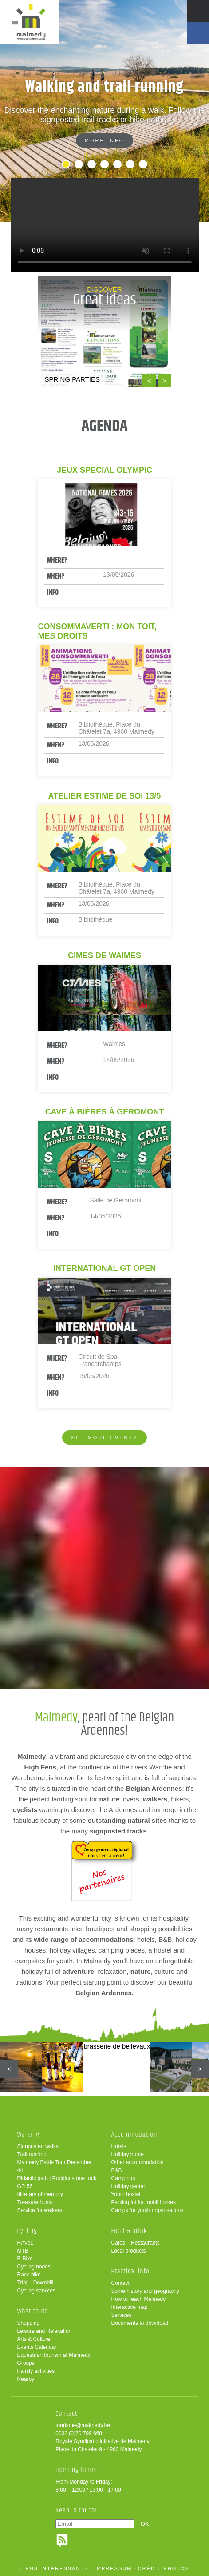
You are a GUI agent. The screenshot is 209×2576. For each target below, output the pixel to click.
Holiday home (127, 2154)
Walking (28, 2134)
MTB (22, 2251)
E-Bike (25, 2259)
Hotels (118, 2146)
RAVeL (25, 2243)
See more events (104, 1437)
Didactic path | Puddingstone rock (57, 2178)
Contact (120, 2283)
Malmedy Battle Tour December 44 (54, 2166)
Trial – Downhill (35, 2283)
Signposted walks (38, 2146)
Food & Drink (129, 2231)
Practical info (130, 2271)
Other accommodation (137, 2162)
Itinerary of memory (40, 2194)
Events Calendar (37, 2347)
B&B (116, 2170)
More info (104, 140)
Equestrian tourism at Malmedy (54, 2355)
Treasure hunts (35, 2202)
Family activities (36, 2371)
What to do (32, 2311)
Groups (26, 2363)
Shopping (28, 2323)
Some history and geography (145, 2291)
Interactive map (129, 2307)
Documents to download (139, 2323)
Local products (128, 2251)
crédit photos (163, 2568)
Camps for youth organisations (147, 2210)
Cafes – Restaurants (135, 2243)
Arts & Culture (34, 2339)
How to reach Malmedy (138, 2299)
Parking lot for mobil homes (143, 2202)
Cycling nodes (34, 2267)
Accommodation (134, 2134)
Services (121, 2315)
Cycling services (36, 2291)
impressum (113, 2568)
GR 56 (25, 2186)
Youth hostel (125, 2194)
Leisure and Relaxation (44, 2331)
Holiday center (128, 2186)
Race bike (29, 2275)
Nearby (26, 2379)
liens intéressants (54, 2568)
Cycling (27, 2231)
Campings (123, 2178)
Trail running (32, 2154)
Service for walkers (39, 2210)
